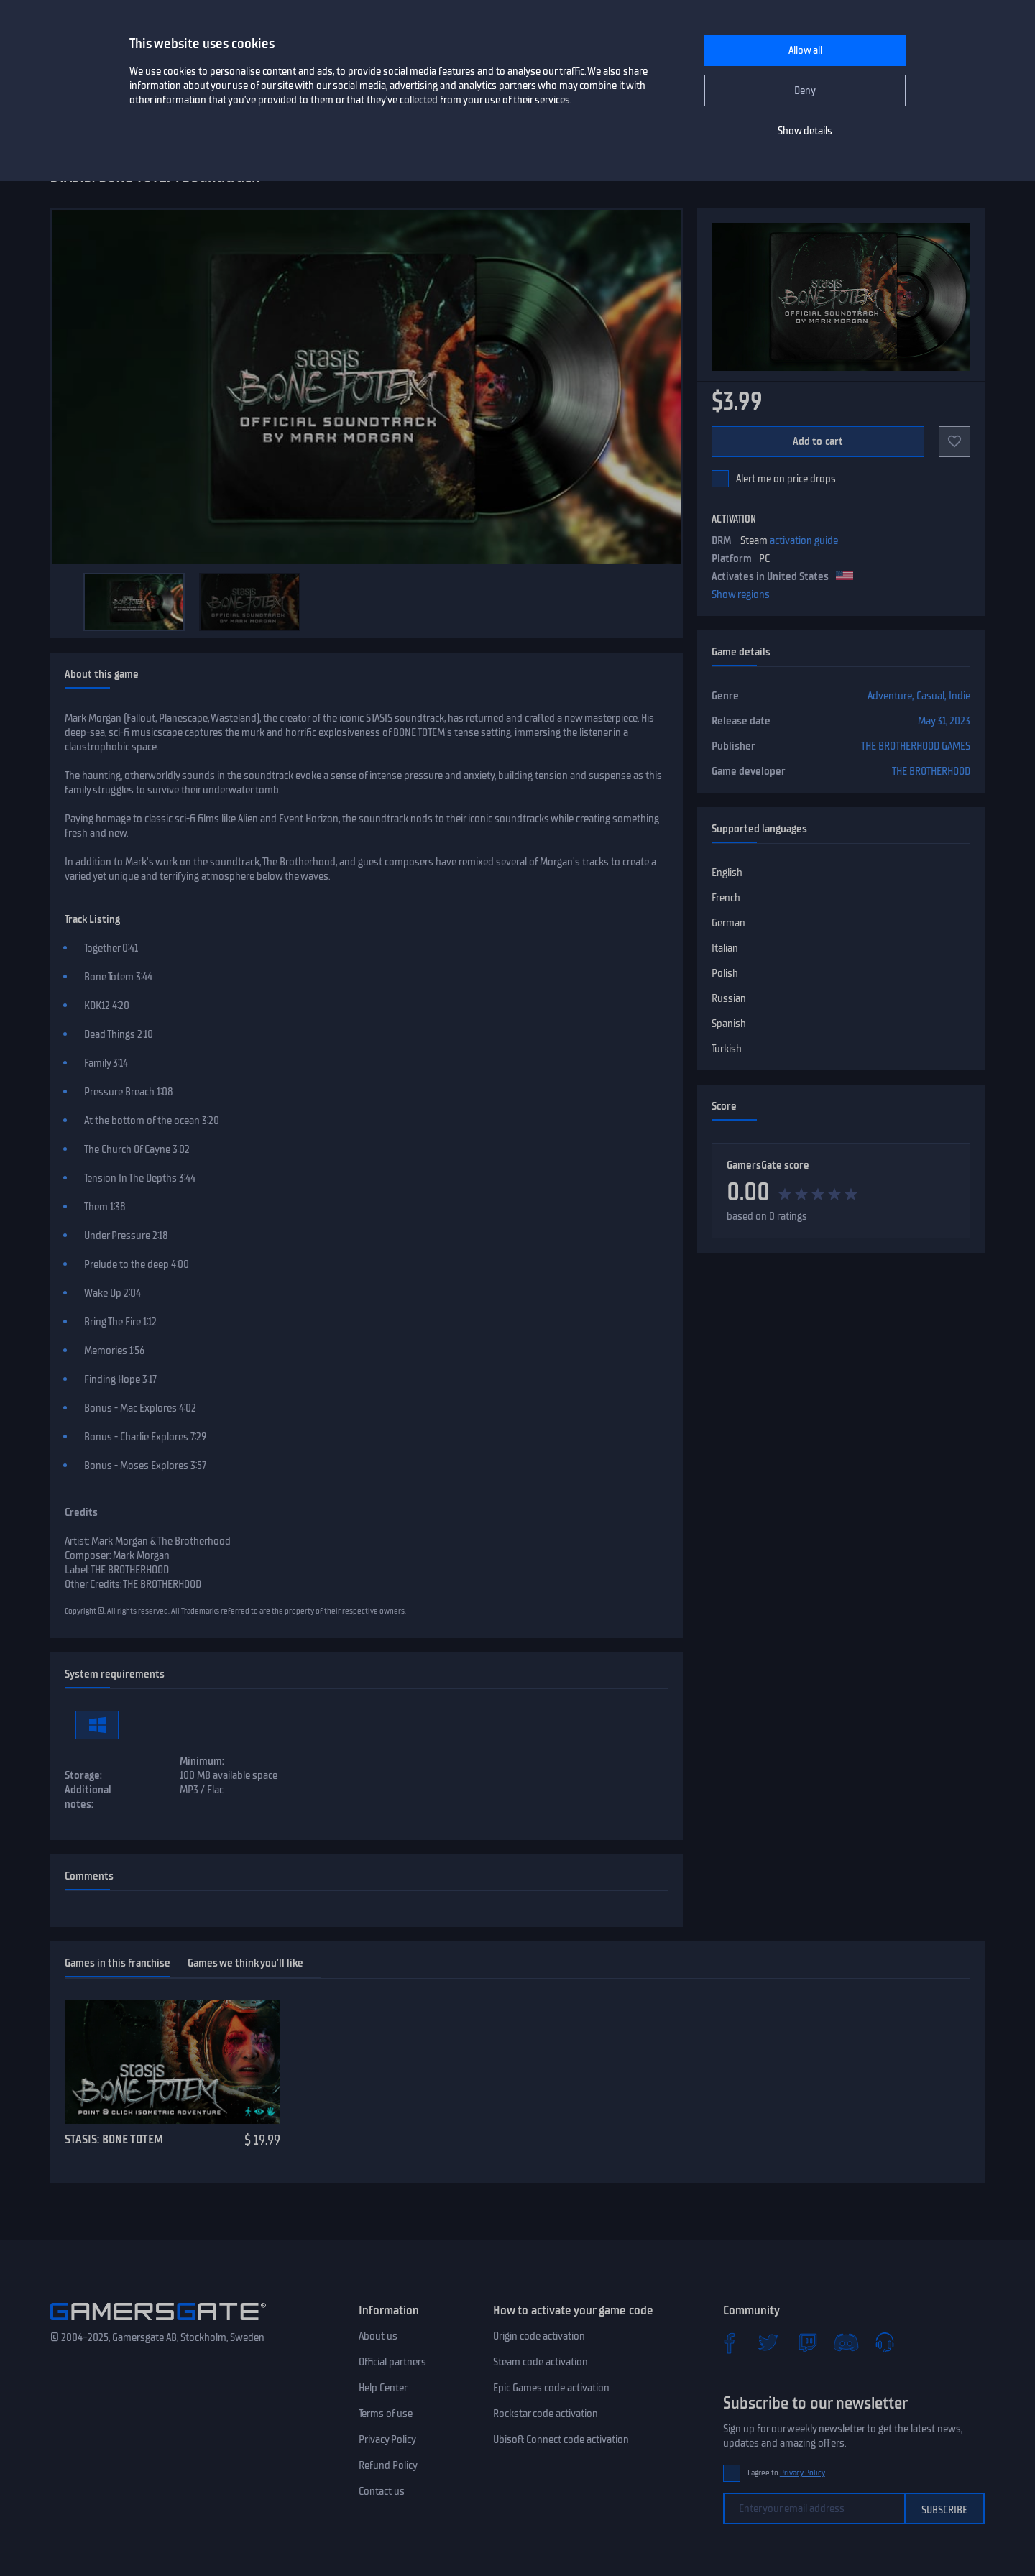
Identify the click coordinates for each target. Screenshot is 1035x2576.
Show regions (741, 594)
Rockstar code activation (545, 2413)
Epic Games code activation (551, 2387)
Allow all (805, 50)
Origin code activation (539, 2336)
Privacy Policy (387, 2439)
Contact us (382, 2491)
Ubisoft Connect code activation (561, 2439)
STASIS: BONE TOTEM (114, 2139)
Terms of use (386, 2413)
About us (378, 2336)
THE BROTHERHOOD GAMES (915, 746)
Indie (959, 696)
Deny (805, 90)
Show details (805, 131)
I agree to (786, 2472)
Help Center (383, 2387)
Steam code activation (540, 2362)
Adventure (890, 696)
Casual (930, 696)
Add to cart (818, 441)
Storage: (83, 1775)
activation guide (804, 540)
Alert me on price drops (786, 479)
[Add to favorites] (954, 441)
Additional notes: (88, 1796)
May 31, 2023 (944, 721)
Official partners (392, 2362)
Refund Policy (388, 2465)
